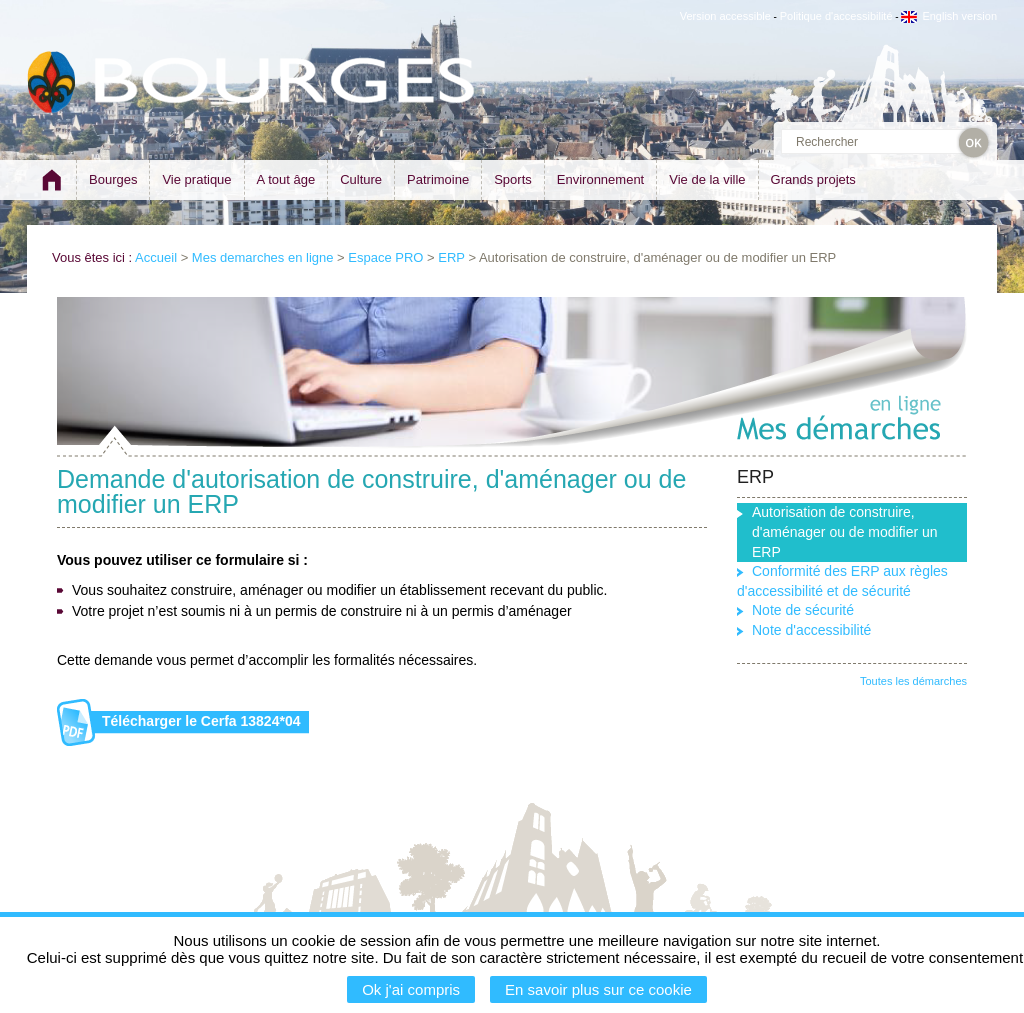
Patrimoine (438, 179)
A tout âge (286, 179)
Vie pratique (196, 179)
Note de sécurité (803, 610)
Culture (361, 179)
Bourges (113, 179)
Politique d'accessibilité (836, 16)
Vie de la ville (707, 179)
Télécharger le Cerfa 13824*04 (201, 721)
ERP (451, 257)
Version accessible (725, 16)
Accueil (156, 257)
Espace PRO (385, 257)
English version (949, 16)
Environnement (600, 179)
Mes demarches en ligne (263, 257)
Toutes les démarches (913, 681)
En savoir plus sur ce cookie (598, 989)
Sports (513, 179)
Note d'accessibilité (811, 630)
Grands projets (813, 179)
